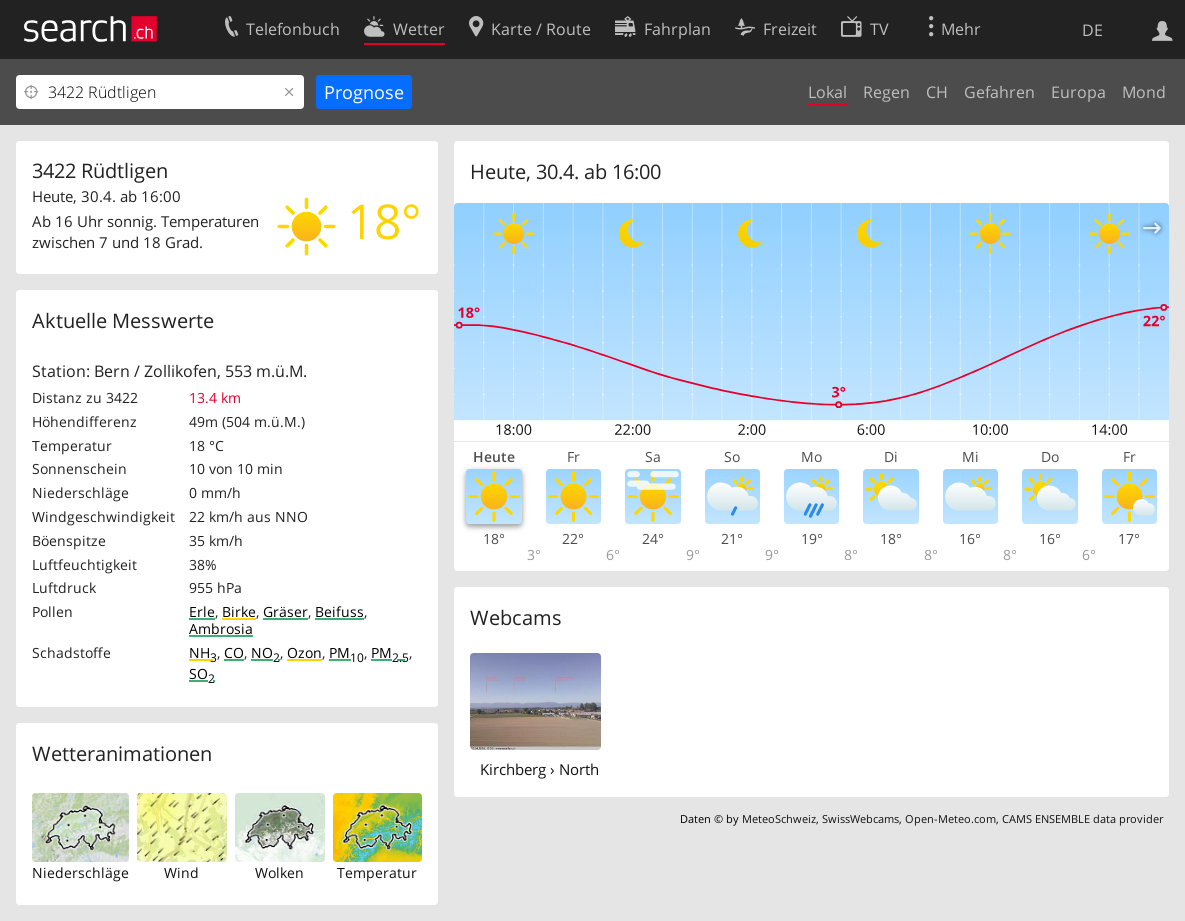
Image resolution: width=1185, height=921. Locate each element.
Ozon (304, 652)
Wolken (279, 872)
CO (234, 652)
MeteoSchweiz (779, 818)
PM (346, 652)
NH (203, 652)
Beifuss (339, 611)
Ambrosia (221, 628)
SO (202, 673)
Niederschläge (80, 872)
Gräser (285, 611)
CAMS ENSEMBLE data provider (1082, 818)
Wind (181, 872)
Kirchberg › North (539, 769)
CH (937, 92)
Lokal (827, 92)
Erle (202, 611)
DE (1092, 30)
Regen (886, 92)
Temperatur (377, 872)
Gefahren (999, 92)
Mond (1144, 92)
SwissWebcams (860, 818)
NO (265, 652)
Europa (1078, 92)
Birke (239, 611)
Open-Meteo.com (950, 818)
